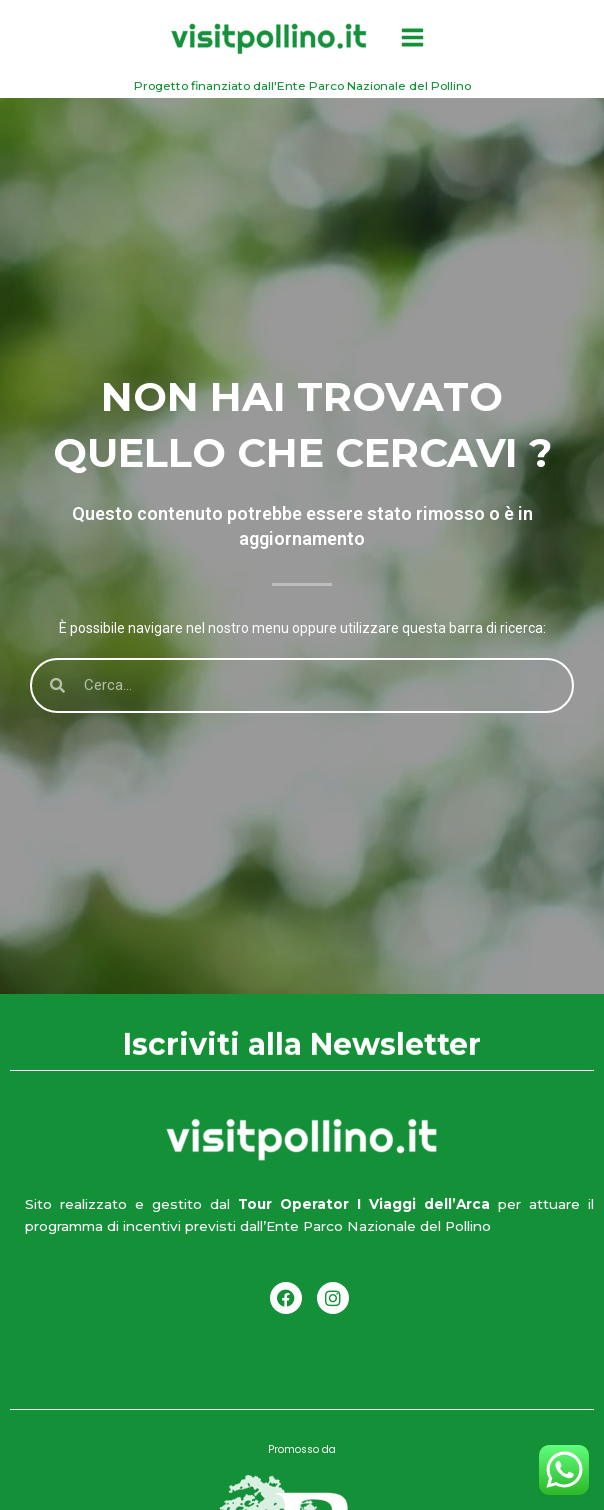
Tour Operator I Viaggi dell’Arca (360, 1204)
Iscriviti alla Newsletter (302, 1046)
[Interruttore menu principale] (412, 38)
